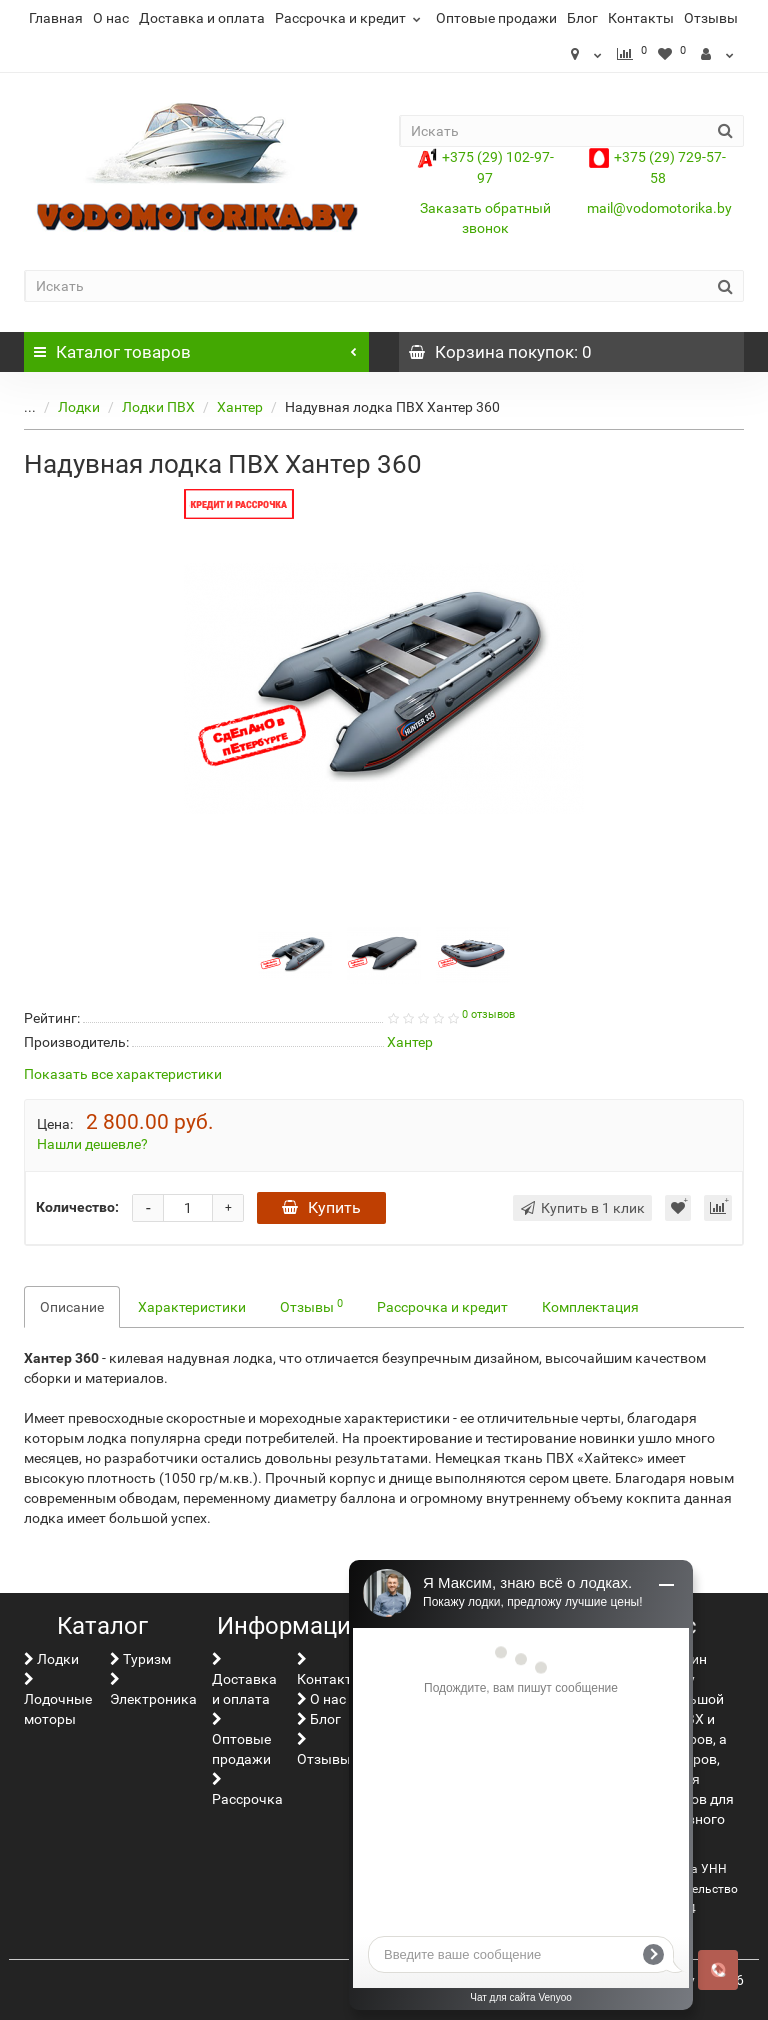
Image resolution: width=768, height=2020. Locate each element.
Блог (582, 18)
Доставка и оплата (202, 18)
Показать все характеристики (123, 1074)
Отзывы (711, 18)
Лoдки (64, 407)
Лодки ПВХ (143, 407)
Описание (72, 1307)
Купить (321, 1207)
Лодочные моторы (58, 1699)
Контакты (641, 18)
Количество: (77, 1207)
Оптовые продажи (496, 18)
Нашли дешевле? (92, 1144)
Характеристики (192, 1307)
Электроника (153, 1689)
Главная (56, 18)
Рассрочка (247, 1789)
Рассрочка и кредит (350, 18)
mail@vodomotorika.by (659, 208)
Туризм (140, 1659)
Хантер (225, 407)
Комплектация (590, 1307)
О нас (111, 18)
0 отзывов (488, 1014)
